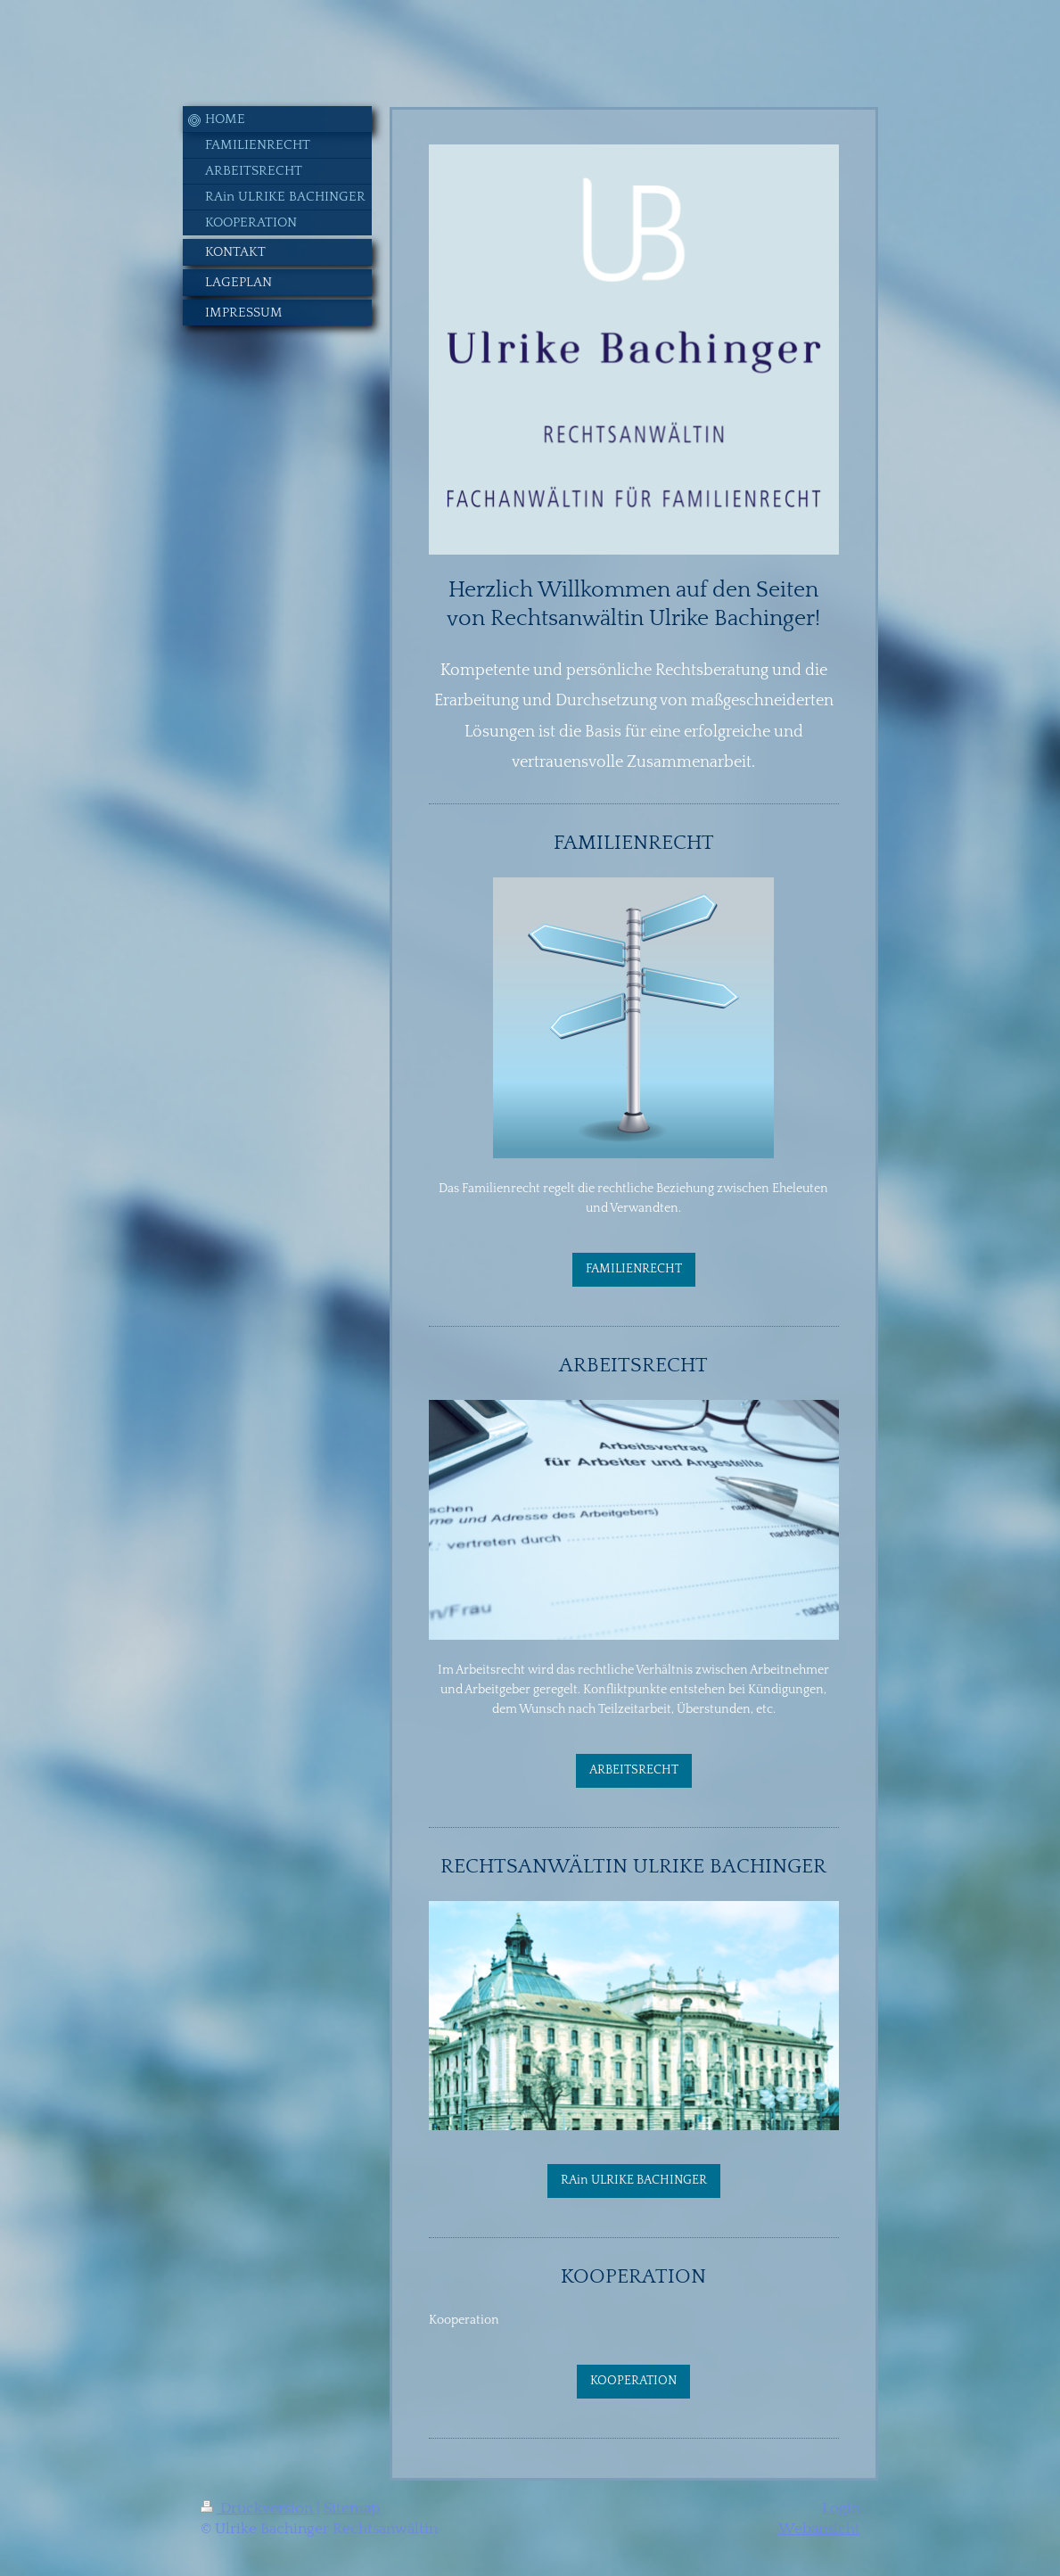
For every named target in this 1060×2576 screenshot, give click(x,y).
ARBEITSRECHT (633, 1770)
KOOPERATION (633, 2381)
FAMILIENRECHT (634, 1269)
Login (841, 2508)
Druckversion (258, 2508)
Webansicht (819, 2529)
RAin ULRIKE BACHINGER (634, 2180)
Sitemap (352, 2508)
